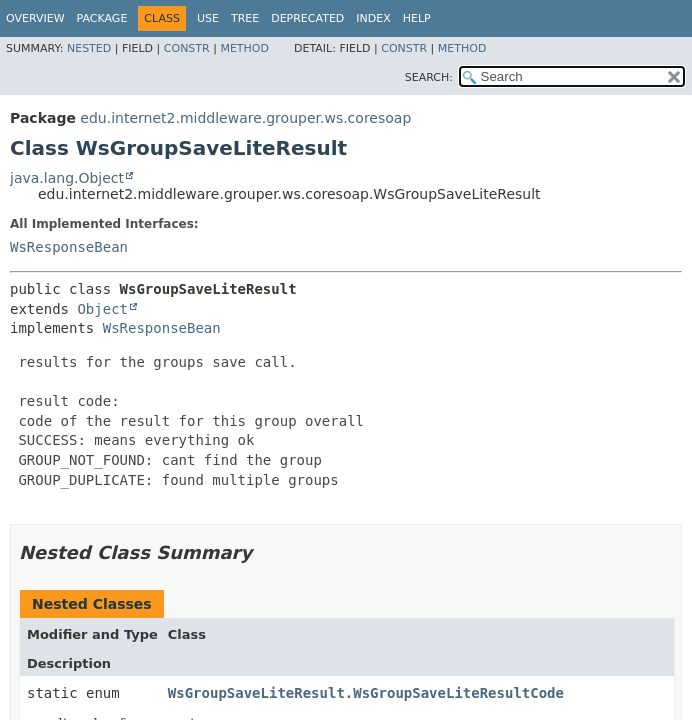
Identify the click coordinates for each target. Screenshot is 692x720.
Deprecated (307, 18)
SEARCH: (429, 77)
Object (102, 309)
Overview (35, 18)
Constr (187, 48)
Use (208, 18)
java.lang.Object (67, 178)
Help (417, 18)
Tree (245, 18)
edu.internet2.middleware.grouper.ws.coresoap (245, 118)
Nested (89, 48)
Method (244, 48)
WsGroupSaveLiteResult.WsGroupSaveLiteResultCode (366, 693)
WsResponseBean (69, 247)
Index (373, 18)
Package (102, 18)
